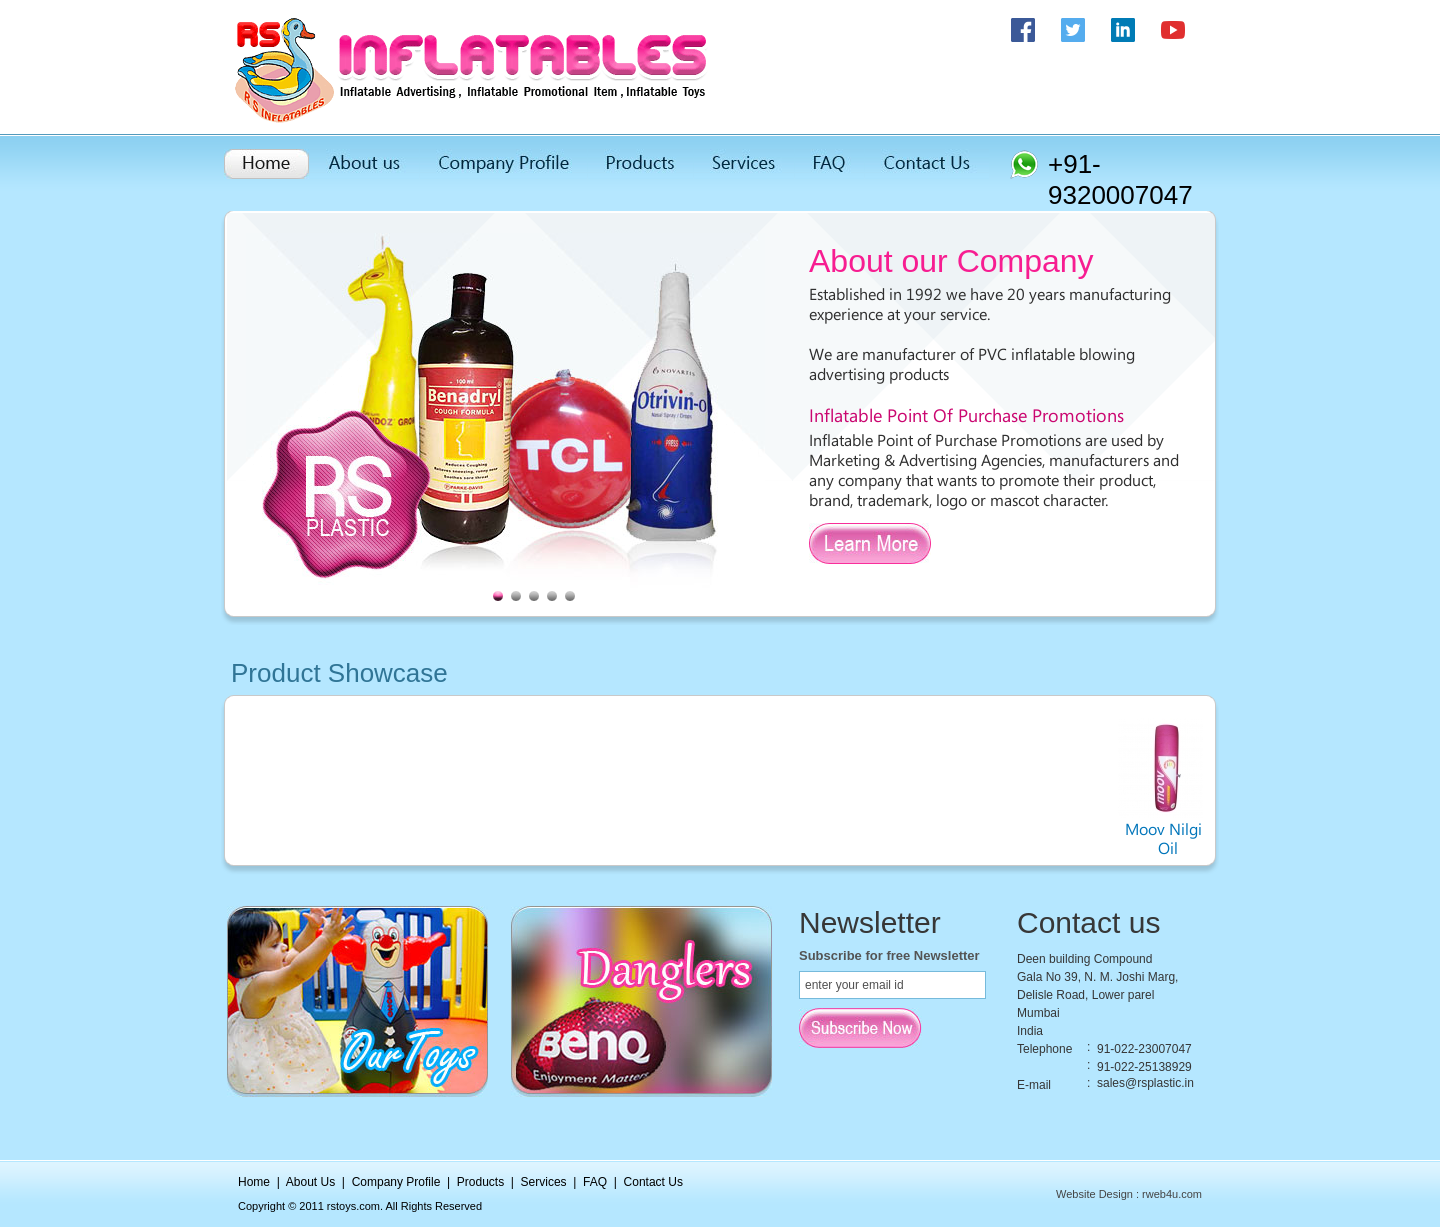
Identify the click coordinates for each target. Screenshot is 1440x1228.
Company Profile (396, 1182)
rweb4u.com (1172, 1194)
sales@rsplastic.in (1145, 1083)
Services (544, 1182)
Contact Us (653, 1182)
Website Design (1094, 1194)
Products (480, 1182)
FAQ (595, 1182)
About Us (310, 1182)
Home (254, 1182)
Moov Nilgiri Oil (1176, 830)
